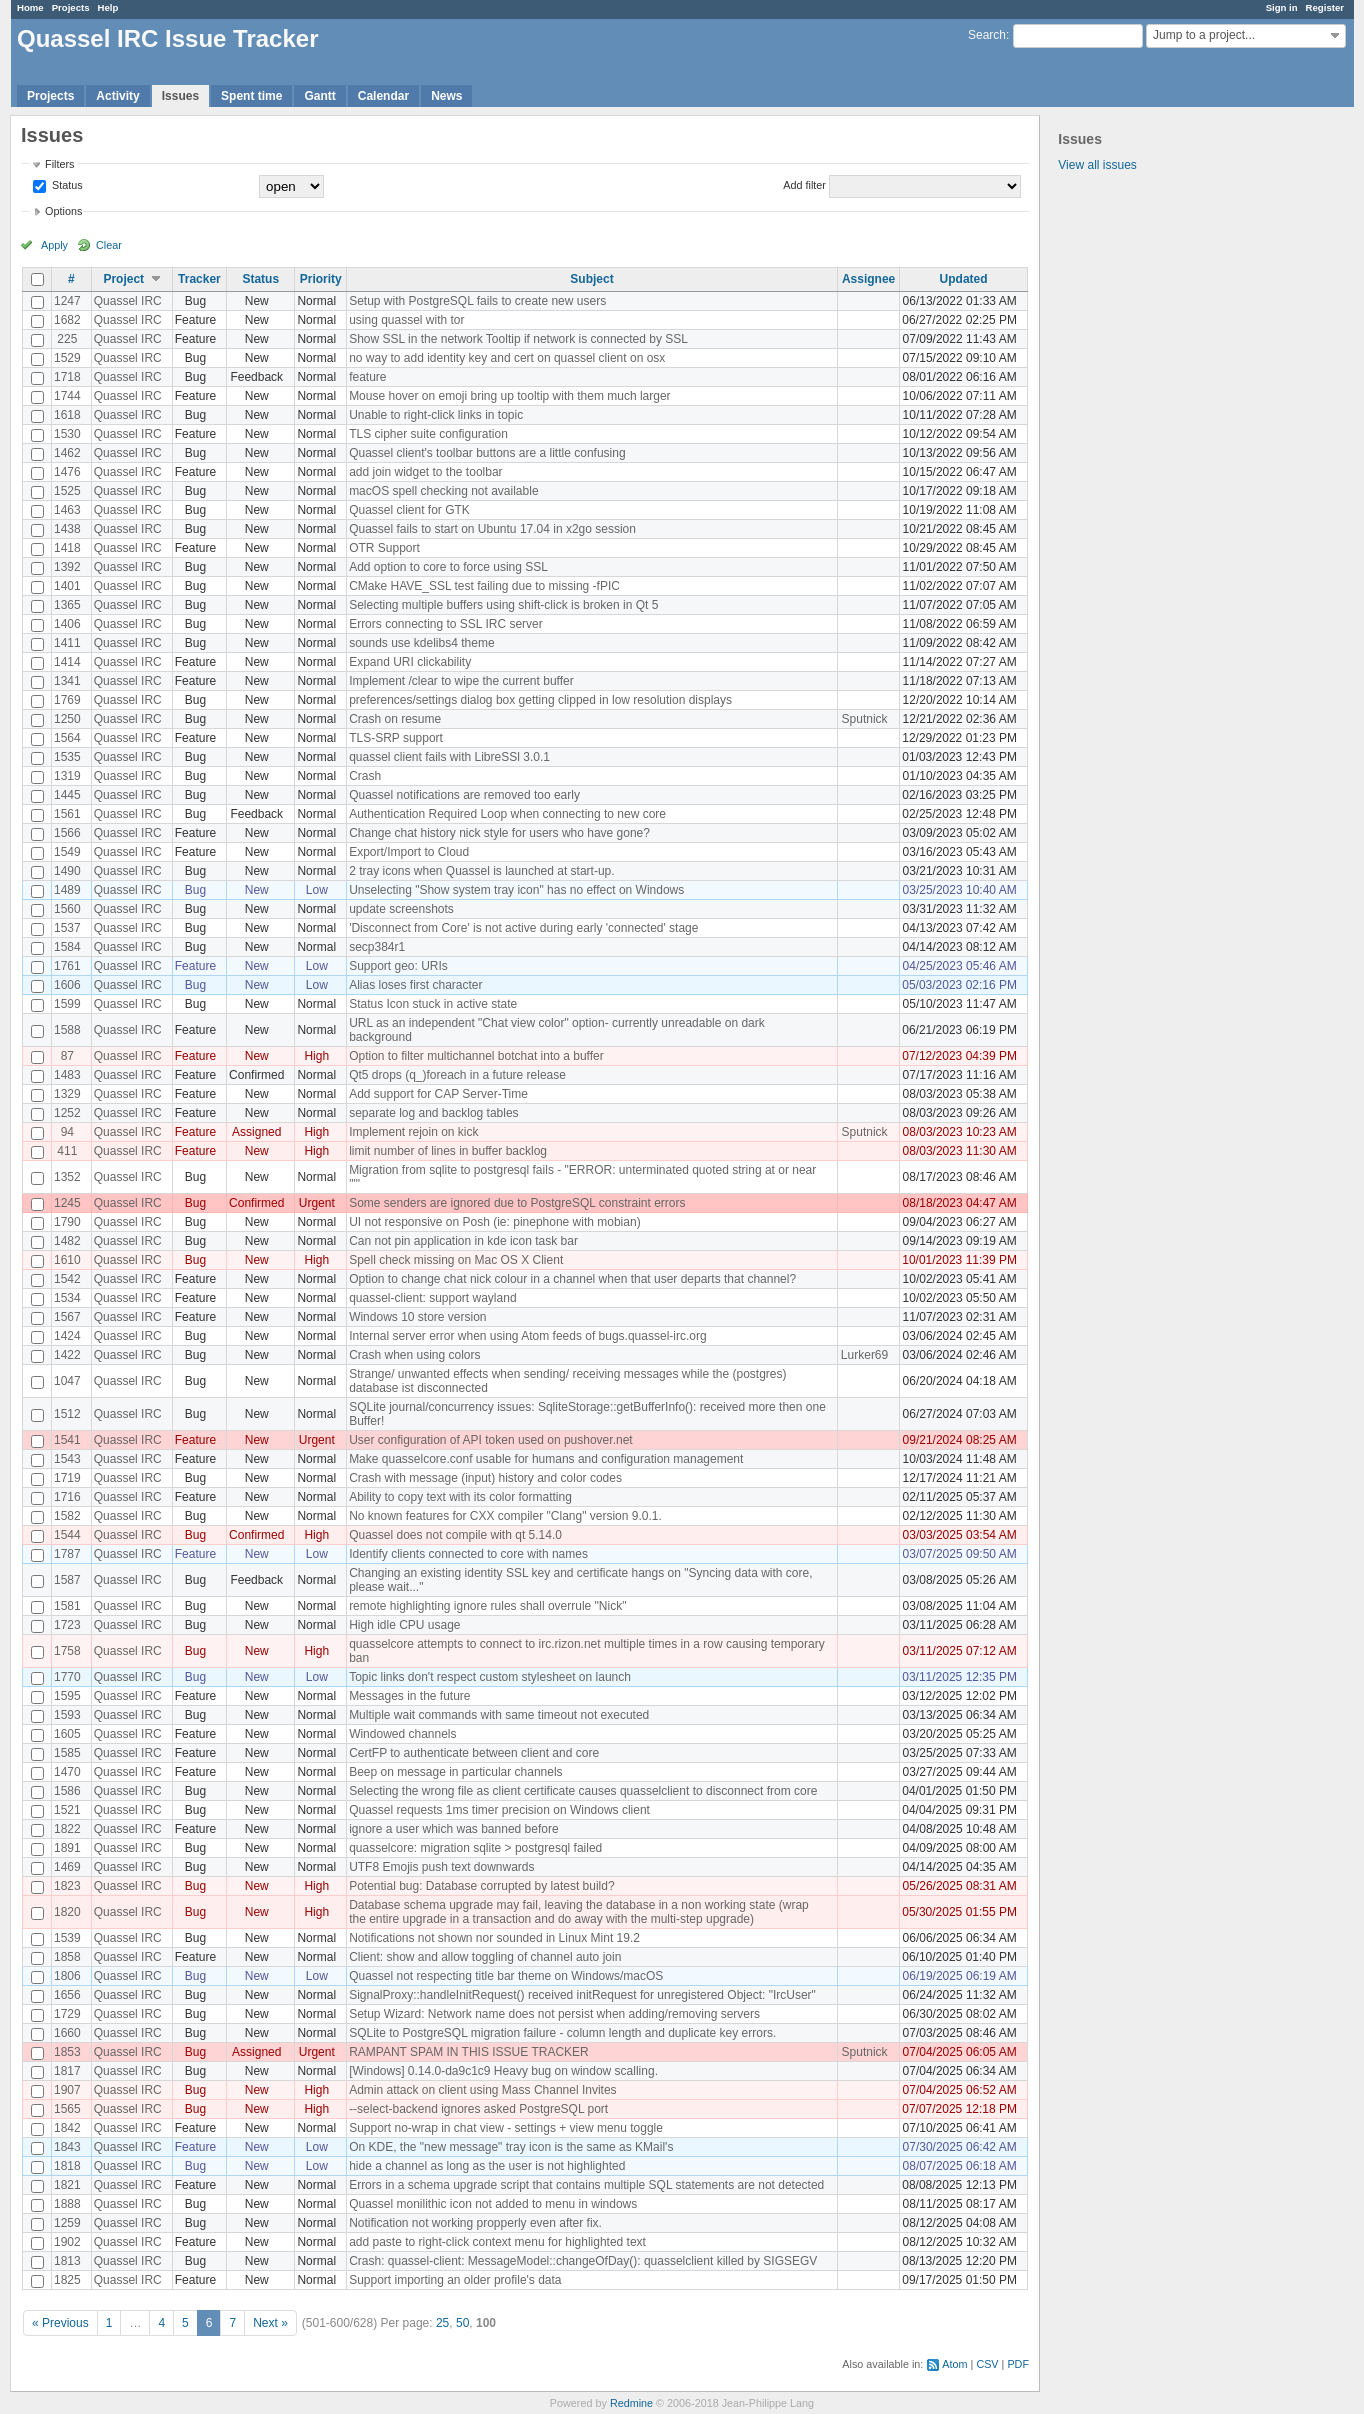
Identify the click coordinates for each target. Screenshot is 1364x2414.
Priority (321, 279)
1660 (67, 2033)
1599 (67, 1004)
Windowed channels (402, 1734)
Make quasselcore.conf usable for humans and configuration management (546, 1459)
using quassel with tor (406, 320)
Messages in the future (409, 1696)
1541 (67, 1440)
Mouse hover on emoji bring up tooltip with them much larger (510, 396)
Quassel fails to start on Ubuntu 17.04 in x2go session (492, 529)
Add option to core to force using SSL (448, 567)
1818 (67, 2166)
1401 (67, 586)
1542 (67, 1279)
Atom (954, 2364)
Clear (109, 245)
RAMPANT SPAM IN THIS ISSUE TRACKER (469, 2052)
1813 (67, 2261)
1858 (67, 1957)
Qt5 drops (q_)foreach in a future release (457, 1075)
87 (67, 1056)
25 (442, 2323)
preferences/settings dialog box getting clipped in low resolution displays (540, 700)
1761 (67, 966)
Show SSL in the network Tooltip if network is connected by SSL (518, 339)
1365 (67, 605)
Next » (270, 2323)
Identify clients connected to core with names (468, 1554)
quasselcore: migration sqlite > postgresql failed (475, 1848)
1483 (67, 1075)
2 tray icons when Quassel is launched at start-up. (481, 871)
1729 (67, 2014)
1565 (67, 2109)
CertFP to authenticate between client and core (474, 1753)
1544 (67, 1535)
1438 (67, 529)
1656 (67, 1995)
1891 (67, 1848)
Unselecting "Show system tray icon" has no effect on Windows (516, 890)
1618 (67, 415)
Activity (117, 96)
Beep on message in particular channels (455, 1772)
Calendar (383, 96)
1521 (67, 1810)
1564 (67, 738)
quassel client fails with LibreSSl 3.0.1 (449, 757)
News (446, 96)
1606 (67, 985)
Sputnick (865, 719)
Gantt (319, 96)
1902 (67, 2242)
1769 (67, 700)
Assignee (868, 279)
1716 (67, 1497)
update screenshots (401, 909)
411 (67, 1151)
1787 (67, 1554)
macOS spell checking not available (443, 491)
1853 (67, 2052)
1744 (67, 396)
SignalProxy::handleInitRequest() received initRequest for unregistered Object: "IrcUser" (582, 1995)
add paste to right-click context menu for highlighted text (497, 2242)
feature (367, 377)
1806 (67, 1976)
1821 (67, 2185)
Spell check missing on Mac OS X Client (456, 1260)
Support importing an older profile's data (455, 2280)
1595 (67, 1696)
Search (987, 35)
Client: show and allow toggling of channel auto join (485, 1957)
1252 (67, 1113)
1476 (67, 472)
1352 (67, 1177)
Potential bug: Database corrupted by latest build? (482, 1886)
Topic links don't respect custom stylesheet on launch (490, 1677)
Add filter (804, 185)
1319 (67, 776)
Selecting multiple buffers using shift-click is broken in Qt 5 (503, 605)
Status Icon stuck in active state (433, 1004)
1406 (67, 624)
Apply (54, 245)
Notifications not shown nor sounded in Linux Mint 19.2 (494, 1938)
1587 (67, 1580)
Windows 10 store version (417, 1317)
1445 (67, 795)
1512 (67, 1414)
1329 (67, 1094)
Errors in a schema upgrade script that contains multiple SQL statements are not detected (586, 2185)
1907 (67, 2090)
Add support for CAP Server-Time (438, 1094)
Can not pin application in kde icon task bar (463, 1241)
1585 (67, 1753)
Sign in (1282, 7)
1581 (67, 1606)
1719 (67, 1478)
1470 (67, 1772)
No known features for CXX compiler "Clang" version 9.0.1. (505, 1516)
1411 (67, 643)
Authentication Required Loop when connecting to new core (507, 814)
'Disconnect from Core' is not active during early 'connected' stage (523, 928)
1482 (67, 1241)
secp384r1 (377, 947)
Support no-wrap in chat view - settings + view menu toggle (506, 2128)
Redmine (631, 2403)
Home (30, 7)
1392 (67, 567)
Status (66, 185)
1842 (67, 2128)
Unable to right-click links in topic (436, 415)
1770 (67, 1677)
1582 (67, 1516)
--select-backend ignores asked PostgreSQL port (478, 2109)
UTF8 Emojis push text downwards (441, 1867)
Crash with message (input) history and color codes (485, 1478)
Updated (964, 279)
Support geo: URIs (398, 966)
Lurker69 (864, 1355)
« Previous (60, 2323)
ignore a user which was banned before (453, 1829)
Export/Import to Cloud (409, 852)
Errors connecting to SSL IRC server (446, 624)
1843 (67, 2147)
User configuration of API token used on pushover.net (491, 1440)
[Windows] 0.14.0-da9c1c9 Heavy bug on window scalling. (503, 2071)
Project (123, 279)
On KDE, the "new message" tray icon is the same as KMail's (511, 2147)
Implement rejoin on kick (413, 1132)
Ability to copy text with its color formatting (460, 1497)
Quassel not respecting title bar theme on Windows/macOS (506, 1976)
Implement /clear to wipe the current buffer (461, 681)
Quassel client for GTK (409, 510)
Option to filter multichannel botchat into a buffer (476, 1056)
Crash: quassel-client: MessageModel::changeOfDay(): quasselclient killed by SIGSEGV (583, 2261)
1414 (67, 662)
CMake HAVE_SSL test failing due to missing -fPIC (484, 586)
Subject (591, 279)
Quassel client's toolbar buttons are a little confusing (487, 453)
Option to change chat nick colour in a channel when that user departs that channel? (572, 1279)
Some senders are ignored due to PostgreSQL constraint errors (517, 1203)
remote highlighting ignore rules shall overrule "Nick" (487, 1606)
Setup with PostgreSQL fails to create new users (477, 301)
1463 (67, 510)
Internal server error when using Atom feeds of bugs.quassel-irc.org (528, 1336)
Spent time (251, 96)
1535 (67, 757)
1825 (67, 2280)
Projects (71, 7)
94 (67, 1132)
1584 (67, 947)
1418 (67, 548)
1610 (67, 1260)
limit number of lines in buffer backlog (448, 1151)
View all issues (1097, 165)
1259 (67, 2223)
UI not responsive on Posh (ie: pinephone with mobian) (495, 1222)
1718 (67, 377)
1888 (67, 2204)
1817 (67, 2071)
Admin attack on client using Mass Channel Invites (482, 2090)
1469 (67, 1867)
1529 (67, 358)
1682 (67, 320)
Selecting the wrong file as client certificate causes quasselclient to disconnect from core (583, 1791)
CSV (987, 2364)
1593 (67, 1715)
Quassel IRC (128, 301)
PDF (1018, 2364)
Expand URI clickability (410, 662)
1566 (67, 833)
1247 (67, 301)
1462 (67, 453)
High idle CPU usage (404, 1625)
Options (63, 211)
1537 (67, 928)
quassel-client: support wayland (432, 1298)
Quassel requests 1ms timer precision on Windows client (499, 1810)
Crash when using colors (414, 1355)
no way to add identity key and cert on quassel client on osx (507, 358)
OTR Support (384, 548)
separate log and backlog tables (433, 1113)
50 (462, 2323)
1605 (67, 1734)
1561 (67, 814)
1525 (67, 491)
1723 (67, 1625)
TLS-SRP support (396, 738)
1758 (67, 1651)
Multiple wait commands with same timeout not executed (499, 1715)
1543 (67, 1459)
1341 (67, 681)
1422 (67, 1355)
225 (67, 339)
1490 (67, 871)
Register (1325, 7)
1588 (67, 1030)
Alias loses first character (415, 985)
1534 (67, 1298)
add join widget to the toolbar (425, 472)
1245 (67, 1203)
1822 (67, 1829)
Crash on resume (395, 719)
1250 (67, 719)
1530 (67, 434)
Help (108, 7)
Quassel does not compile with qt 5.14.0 (455, 1535)
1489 (67, 890)
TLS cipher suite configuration (428, 434)
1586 (67, 1791)
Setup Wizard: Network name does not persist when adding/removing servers (554, 2014)
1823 (67, 1886)
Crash (365, 776)
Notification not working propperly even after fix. (475, 2223)
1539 (67, 1938)
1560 (67, 909)
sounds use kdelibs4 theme (421, 643)
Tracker (199, 279)
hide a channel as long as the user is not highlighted (487, 2166)
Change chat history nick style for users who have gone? (499, 833)
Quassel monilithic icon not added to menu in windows (493, 2204)
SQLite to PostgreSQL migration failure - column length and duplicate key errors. (562, 2033)
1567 (67, 1317)
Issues (180, 96)
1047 (67, 1381)
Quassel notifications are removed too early (464, 795)
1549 (67, 852)
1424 (67, 1336)
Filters (59, 164)
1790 (67, 1222)
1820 (67, 1912)
